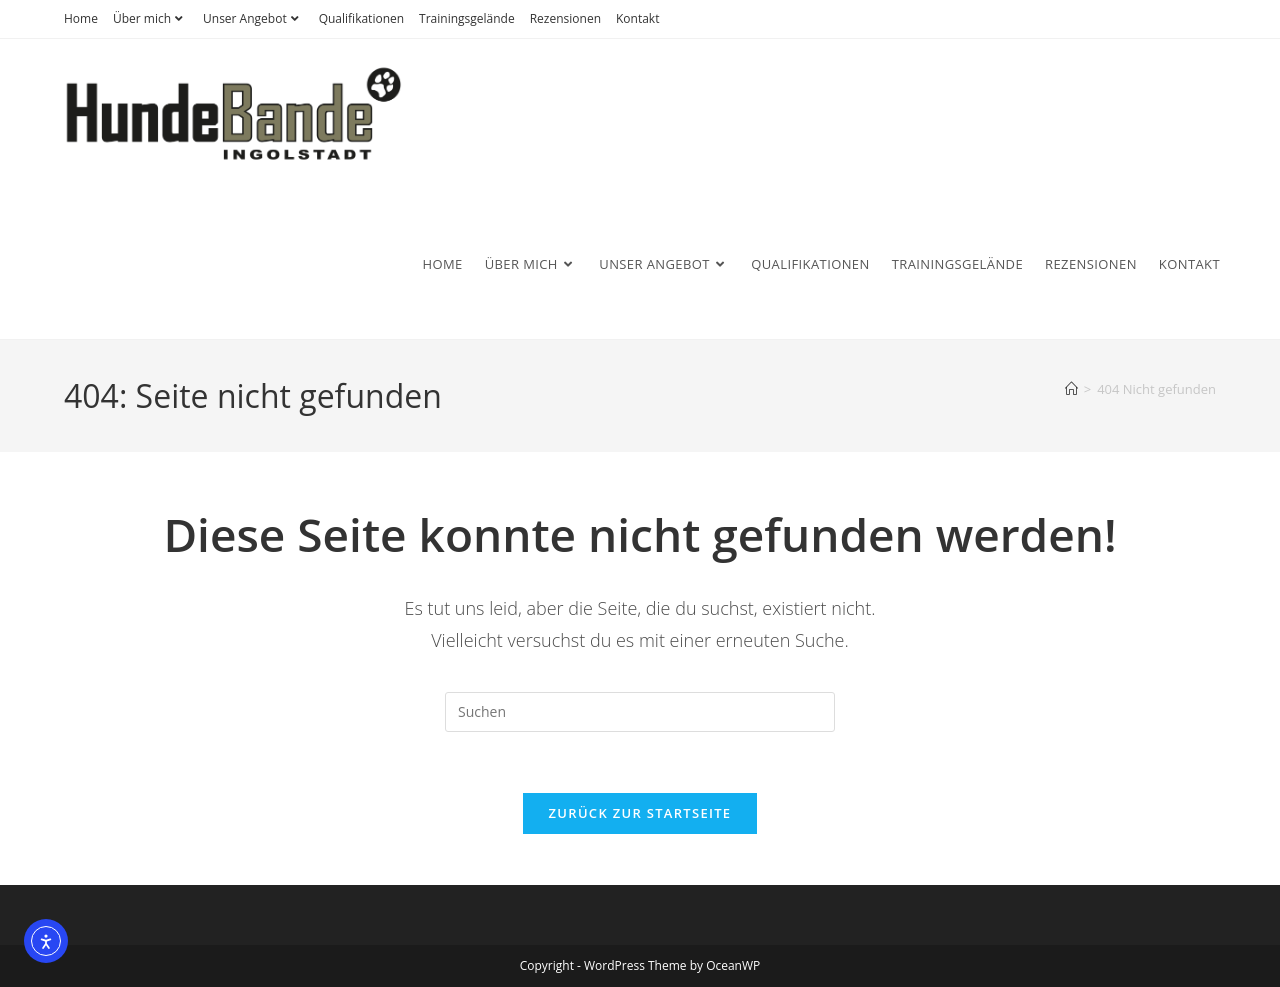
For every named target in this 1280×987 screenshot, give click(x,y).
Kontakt (637, 18)
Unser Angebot (253, 18)
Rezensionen (565, 18)
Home (81, 18)
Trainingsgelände (467, 18)
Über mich (150, 18)
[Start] (1071, 389)
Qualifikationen (361, 18)
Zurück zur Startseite (640, 813)
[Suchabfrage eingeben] (640, 712)
